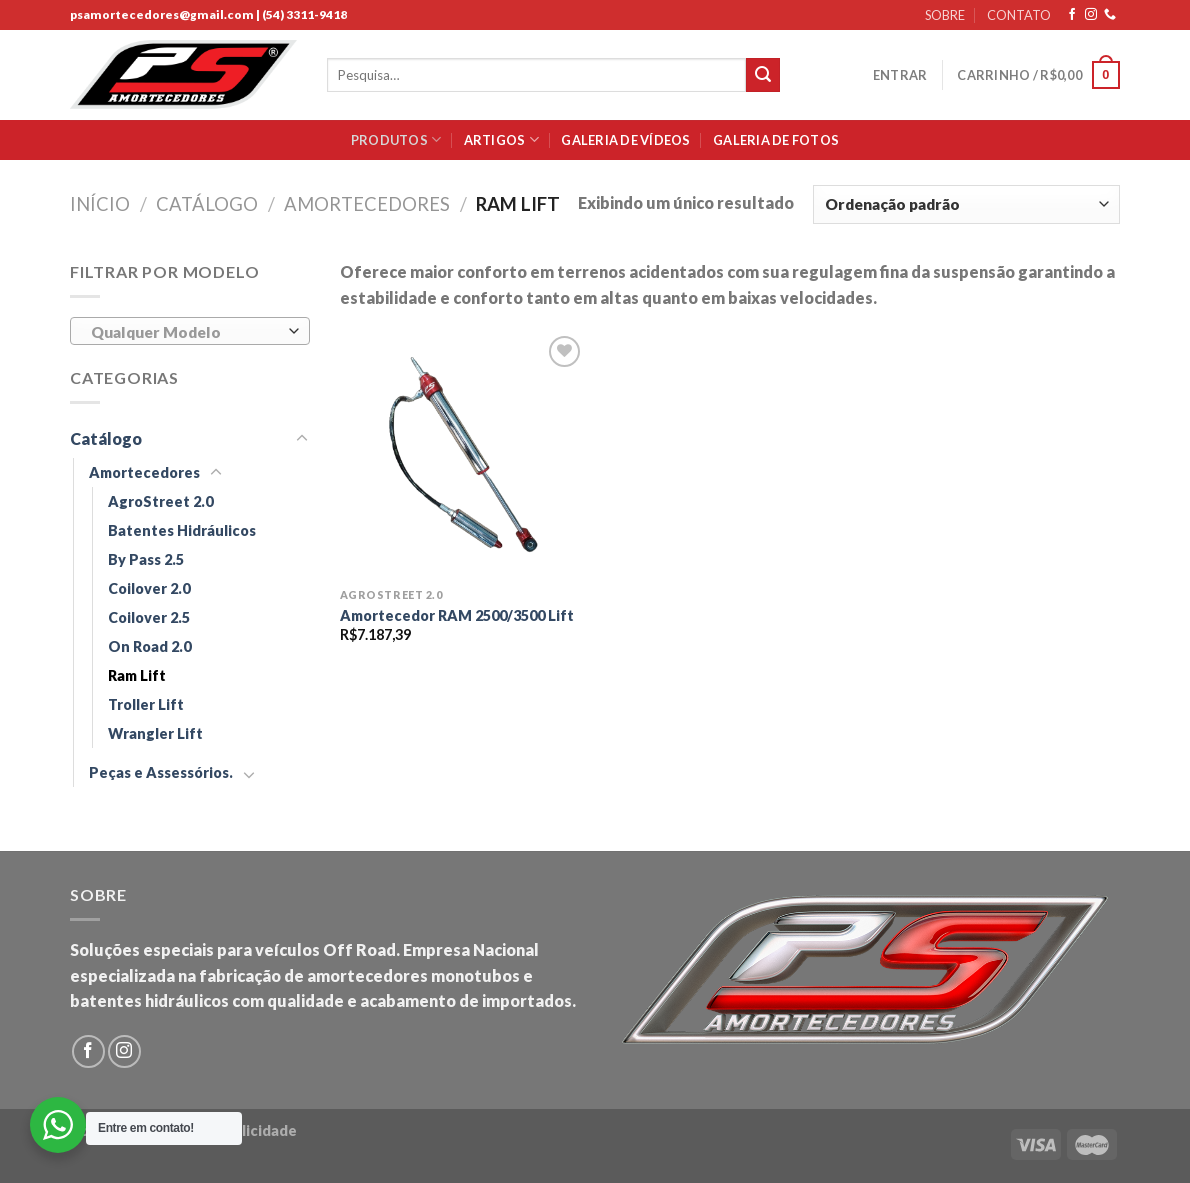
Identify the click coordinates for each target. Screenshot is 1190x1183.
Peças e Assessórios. (161, 772)
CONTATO (1019, 15)
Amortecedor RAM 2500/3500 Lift (457, 615)
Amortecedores (367, 204)
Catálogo (207, 204)
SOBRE (945, 15)
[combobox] (190, 331)
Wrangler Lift (155, 733)
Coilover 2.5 (149, 617)
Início (100, 204)
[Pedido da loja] (966, 204)
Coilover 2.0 (149, 588)
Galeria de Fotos (776, 140)
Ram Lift (137, 675)
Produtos (396, 139)
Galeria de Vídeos (625, 140)
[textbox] (185, 332)
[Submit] (763, 75)
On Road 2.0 (149, 646)
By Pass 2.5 (146, 559)
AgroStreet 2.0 (160, 501)
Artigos (501, 139)
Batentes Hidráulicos (182, 530)
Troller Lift (146, 704)
